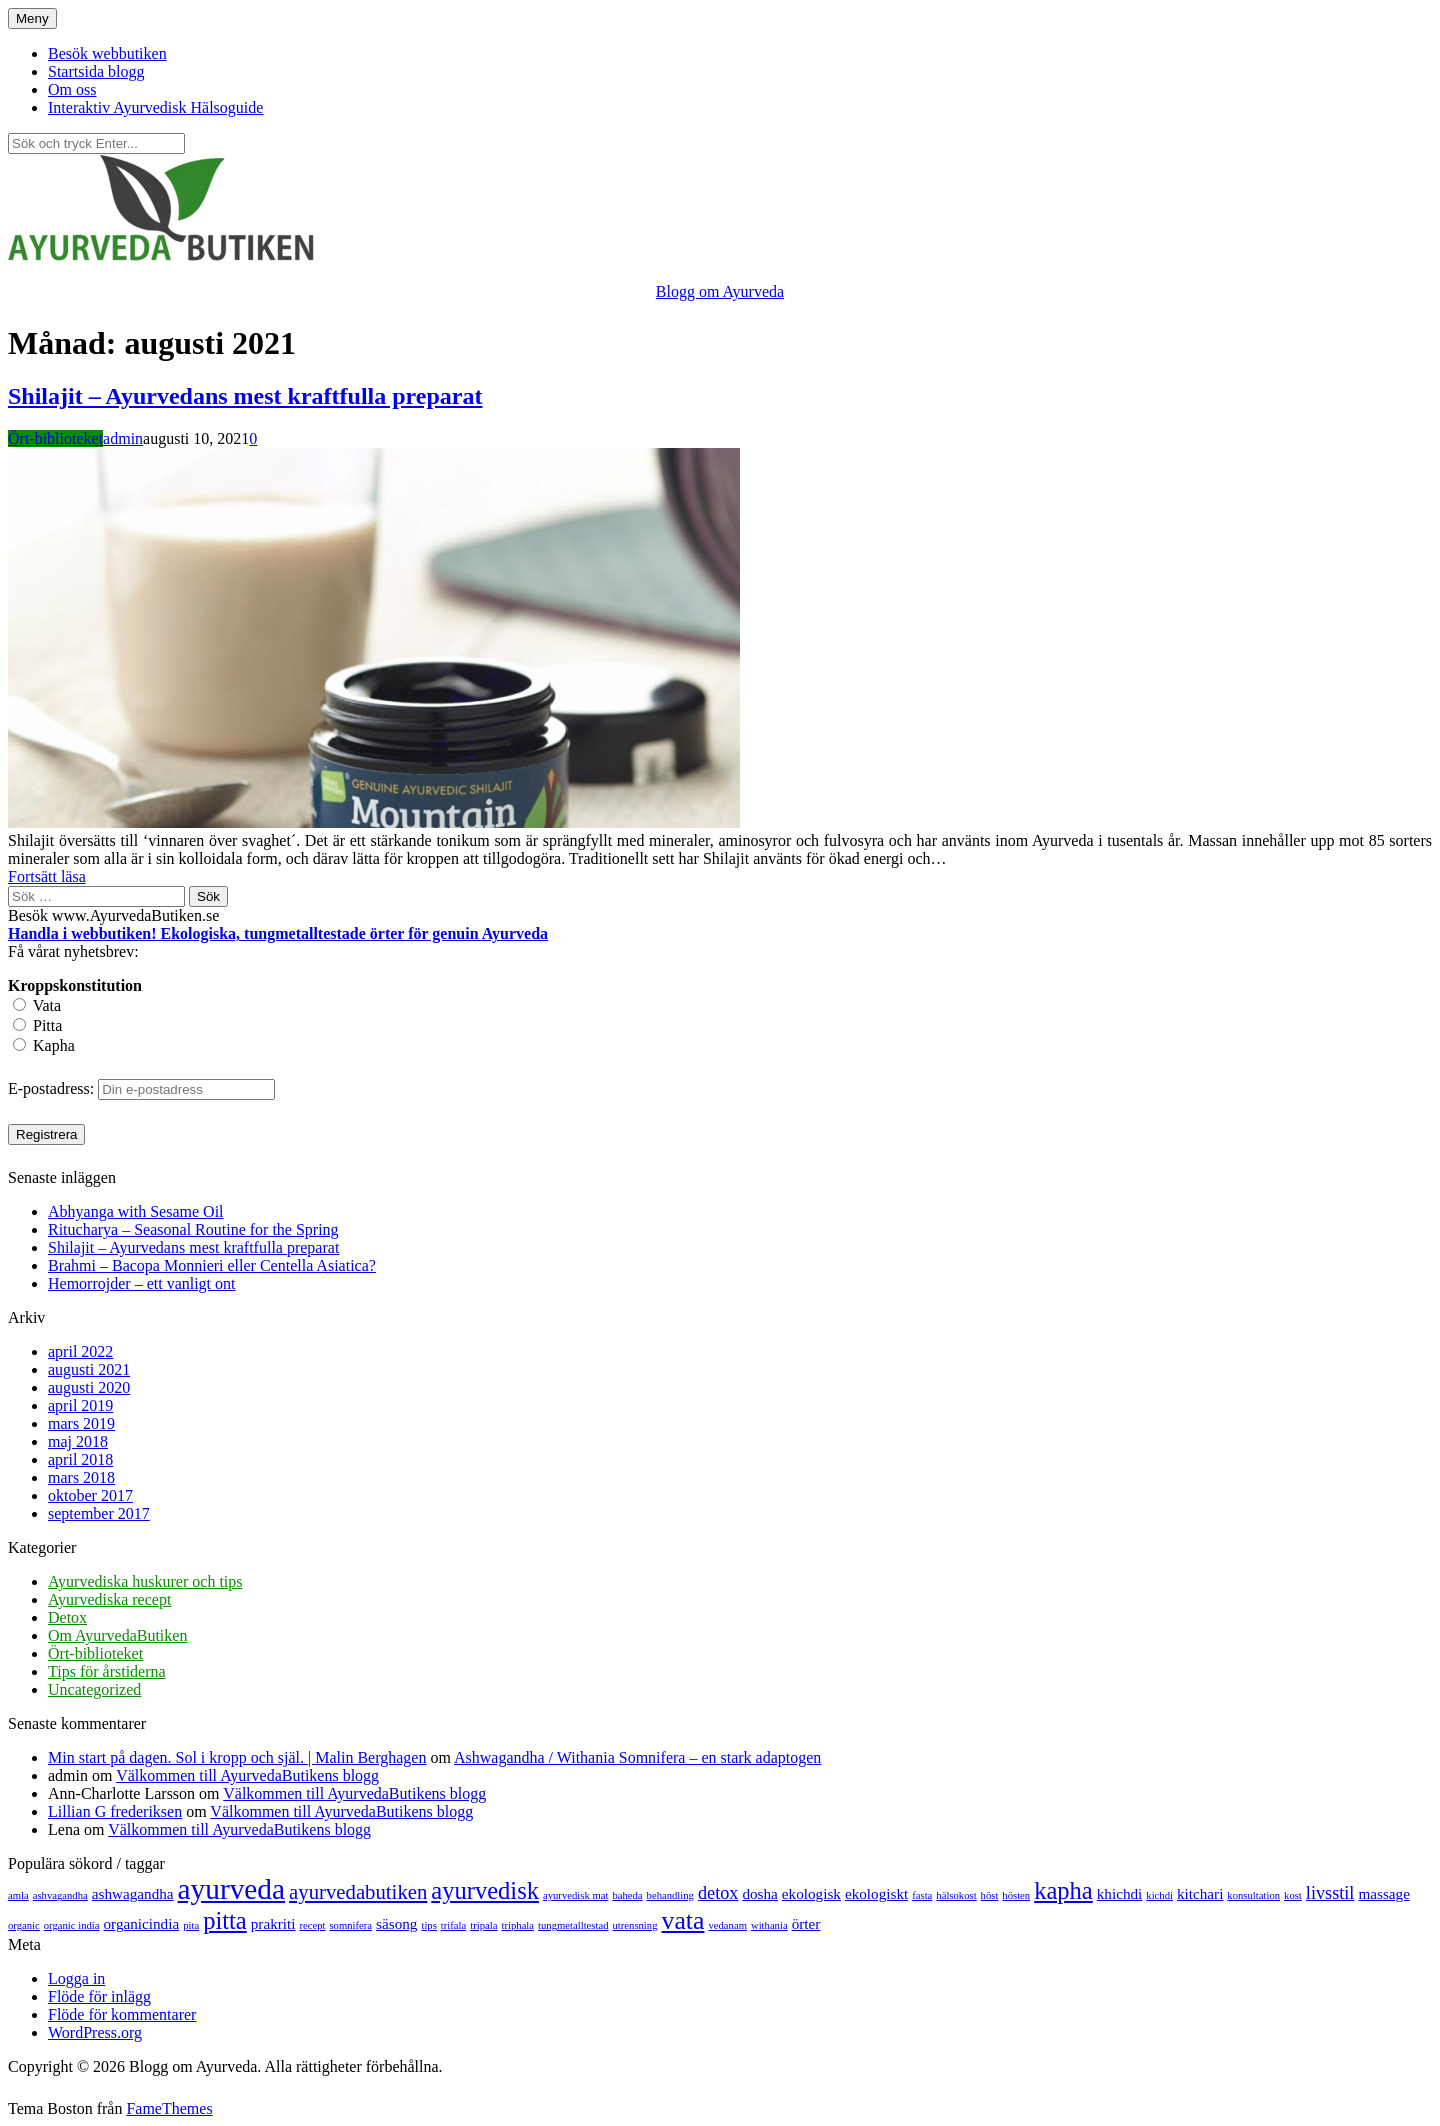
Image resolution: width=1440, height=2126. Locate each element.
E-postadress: (53, 1088)
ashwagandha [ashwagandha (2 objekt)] (133, 1893)
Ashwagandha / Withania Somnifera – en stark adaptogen (637, 1757)
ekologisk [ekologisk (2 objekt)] (811, 1893)
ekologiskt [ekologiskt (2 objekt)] (876, 1893)
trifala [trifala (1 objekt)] (453, 1925)
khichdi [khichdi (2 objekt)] (1120, 1893)
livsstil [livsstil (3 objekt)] (1330, 1893)
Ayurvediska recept (109, 1599)
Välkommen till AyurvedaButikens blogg (247, 1775)
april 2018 (80, 1459)
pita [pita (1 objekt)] (191, 1925)
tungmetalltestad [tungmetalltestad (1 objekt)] (573, 1925)
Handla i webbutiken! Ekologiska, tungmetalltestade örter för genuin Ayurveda (278, 933)
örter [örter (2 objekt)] (806, 1923)
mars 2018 (81, 1477)
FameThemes (169, 2108)
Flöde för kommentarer (122, 2014)
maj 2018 (78, 1441)
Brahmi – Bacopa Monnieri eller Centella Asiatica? (212, 1265)
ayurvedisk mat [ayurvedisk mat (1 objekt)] (575, 1895)
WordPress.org (95, 2032)
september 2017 (99, 1513)
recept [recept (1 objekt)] (312, 1925)
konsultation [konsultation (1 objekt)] (1253, 1895)
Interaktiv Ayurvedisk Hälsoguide (155, 107)
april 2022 (80, 1351)
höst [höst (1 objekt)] (990, 1895)
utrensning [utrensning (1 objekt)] (635, 1925)
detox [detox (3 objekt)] (718, 1893)
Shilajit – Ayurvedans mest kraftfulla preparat (245, 396)
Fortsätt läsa (47, 876)
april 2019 (80, 1405)
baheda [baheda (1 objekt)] (627, 1895)
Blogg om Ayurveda (720, 291)
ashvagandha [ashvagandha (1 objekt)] (60, 1895)
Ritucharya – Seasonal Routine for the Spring (193, 1229)
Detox (67, 1617)
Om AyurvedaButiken (117, 1635)
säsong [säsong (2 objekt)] (396, 1923)
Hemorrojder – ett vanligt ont (142, 1283)
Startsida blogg (96, 71)
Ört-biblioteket (55, 438)
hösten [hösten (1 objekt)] (1016, 1895)
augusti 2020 (89, 1387)
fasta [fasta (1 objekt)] (922, 1895)
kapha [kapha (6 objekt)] (1063, 1890)
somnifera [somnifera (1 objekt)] (350, 1925)
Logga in (76, 1978)
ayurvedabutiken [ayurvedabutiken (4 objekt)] (358, 1892)
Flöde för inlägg (99, 1996)
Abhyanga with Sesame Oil (136, 1211)
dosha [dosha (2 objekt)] (759, 1893)
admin (123, 438)
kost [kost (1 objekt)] (1293, 1895)
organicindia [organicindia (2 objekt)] (142, 1923)
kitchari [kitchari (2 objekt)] (1200, 1893)
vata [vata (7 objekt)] (683, 1920)
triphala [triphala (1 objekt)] (518, 1925)
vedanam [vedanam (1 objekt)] (727, 1925)
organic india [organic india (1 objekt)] (72, 1925)
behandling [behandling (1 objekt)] (670, 1895)
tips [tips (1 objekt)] (428, 1925)
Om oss (72, 89)
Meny (32, 18)
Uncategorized (94, 1689)
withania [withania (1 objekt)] (769, 1925)
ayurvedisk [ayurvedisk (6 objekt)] (485, 1890)
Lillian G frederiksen (115, 1811)
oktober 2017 (90, 1495)
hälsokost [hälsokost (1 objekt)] (956, 1895)
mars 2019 (81, 1423)
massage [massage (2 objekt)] (1383, 1893)
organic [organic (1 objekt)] (24, 1925)
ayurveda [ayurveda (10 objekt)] (231, 1889)
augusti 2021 (89, 1369)
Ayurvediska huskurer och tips (145, 1581)
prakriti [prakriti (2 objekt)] (273, 1923)
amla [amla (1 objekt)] (18, 1895)
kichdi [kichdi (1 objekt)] (1159, 1895)
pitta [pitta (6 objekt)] (225, 1920)
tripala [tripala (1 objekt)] (483, 1925)
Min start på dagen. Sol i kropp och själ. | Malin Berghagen (237, 1757)
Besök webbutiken (107, 53)
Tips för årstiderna (107, 1671)
